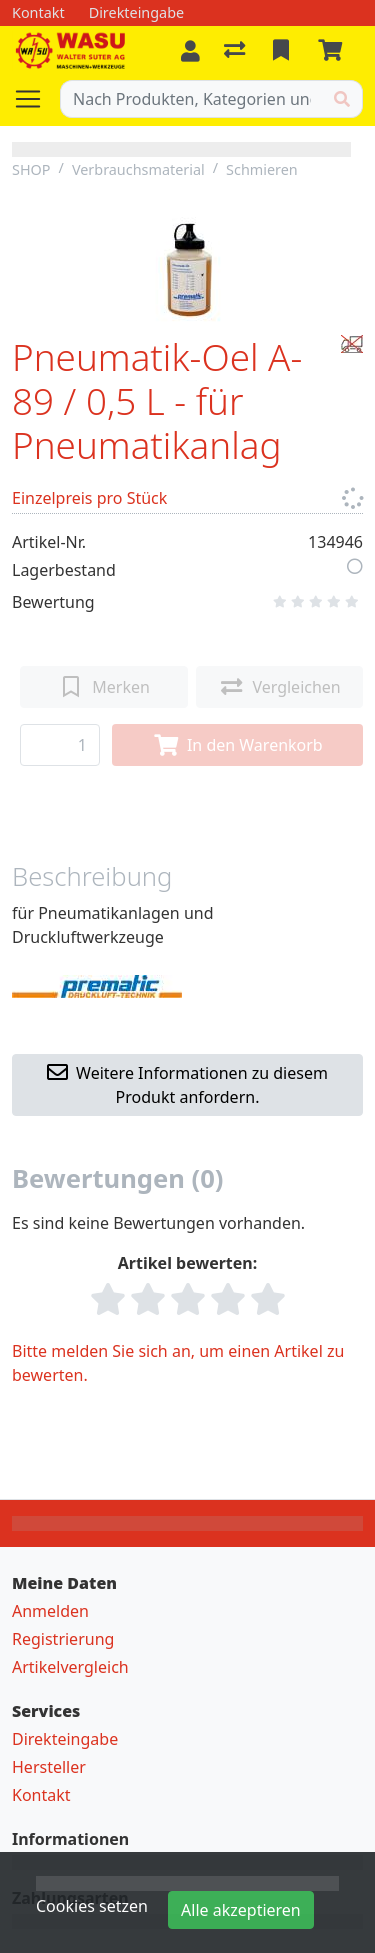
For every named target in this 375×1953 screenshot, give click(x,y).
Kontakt (41, 1795)
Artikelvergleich (70, 1667)
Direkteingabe (65, 1739)
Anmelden (50, 1611)
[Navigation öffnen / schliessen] (36, 99)
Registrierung (63, 1639)
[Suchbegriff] (191, 99)
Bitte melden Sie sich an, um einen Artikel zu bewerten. (178, 1363)
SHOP (31, 169)
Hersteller (49, 1767)
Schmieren (262, 169)
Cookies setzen (92, 1906)
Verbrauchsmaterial (138, 169)
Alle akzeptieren (241, 1910)
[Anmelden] (190, 51)
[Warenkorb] (334, 51)
